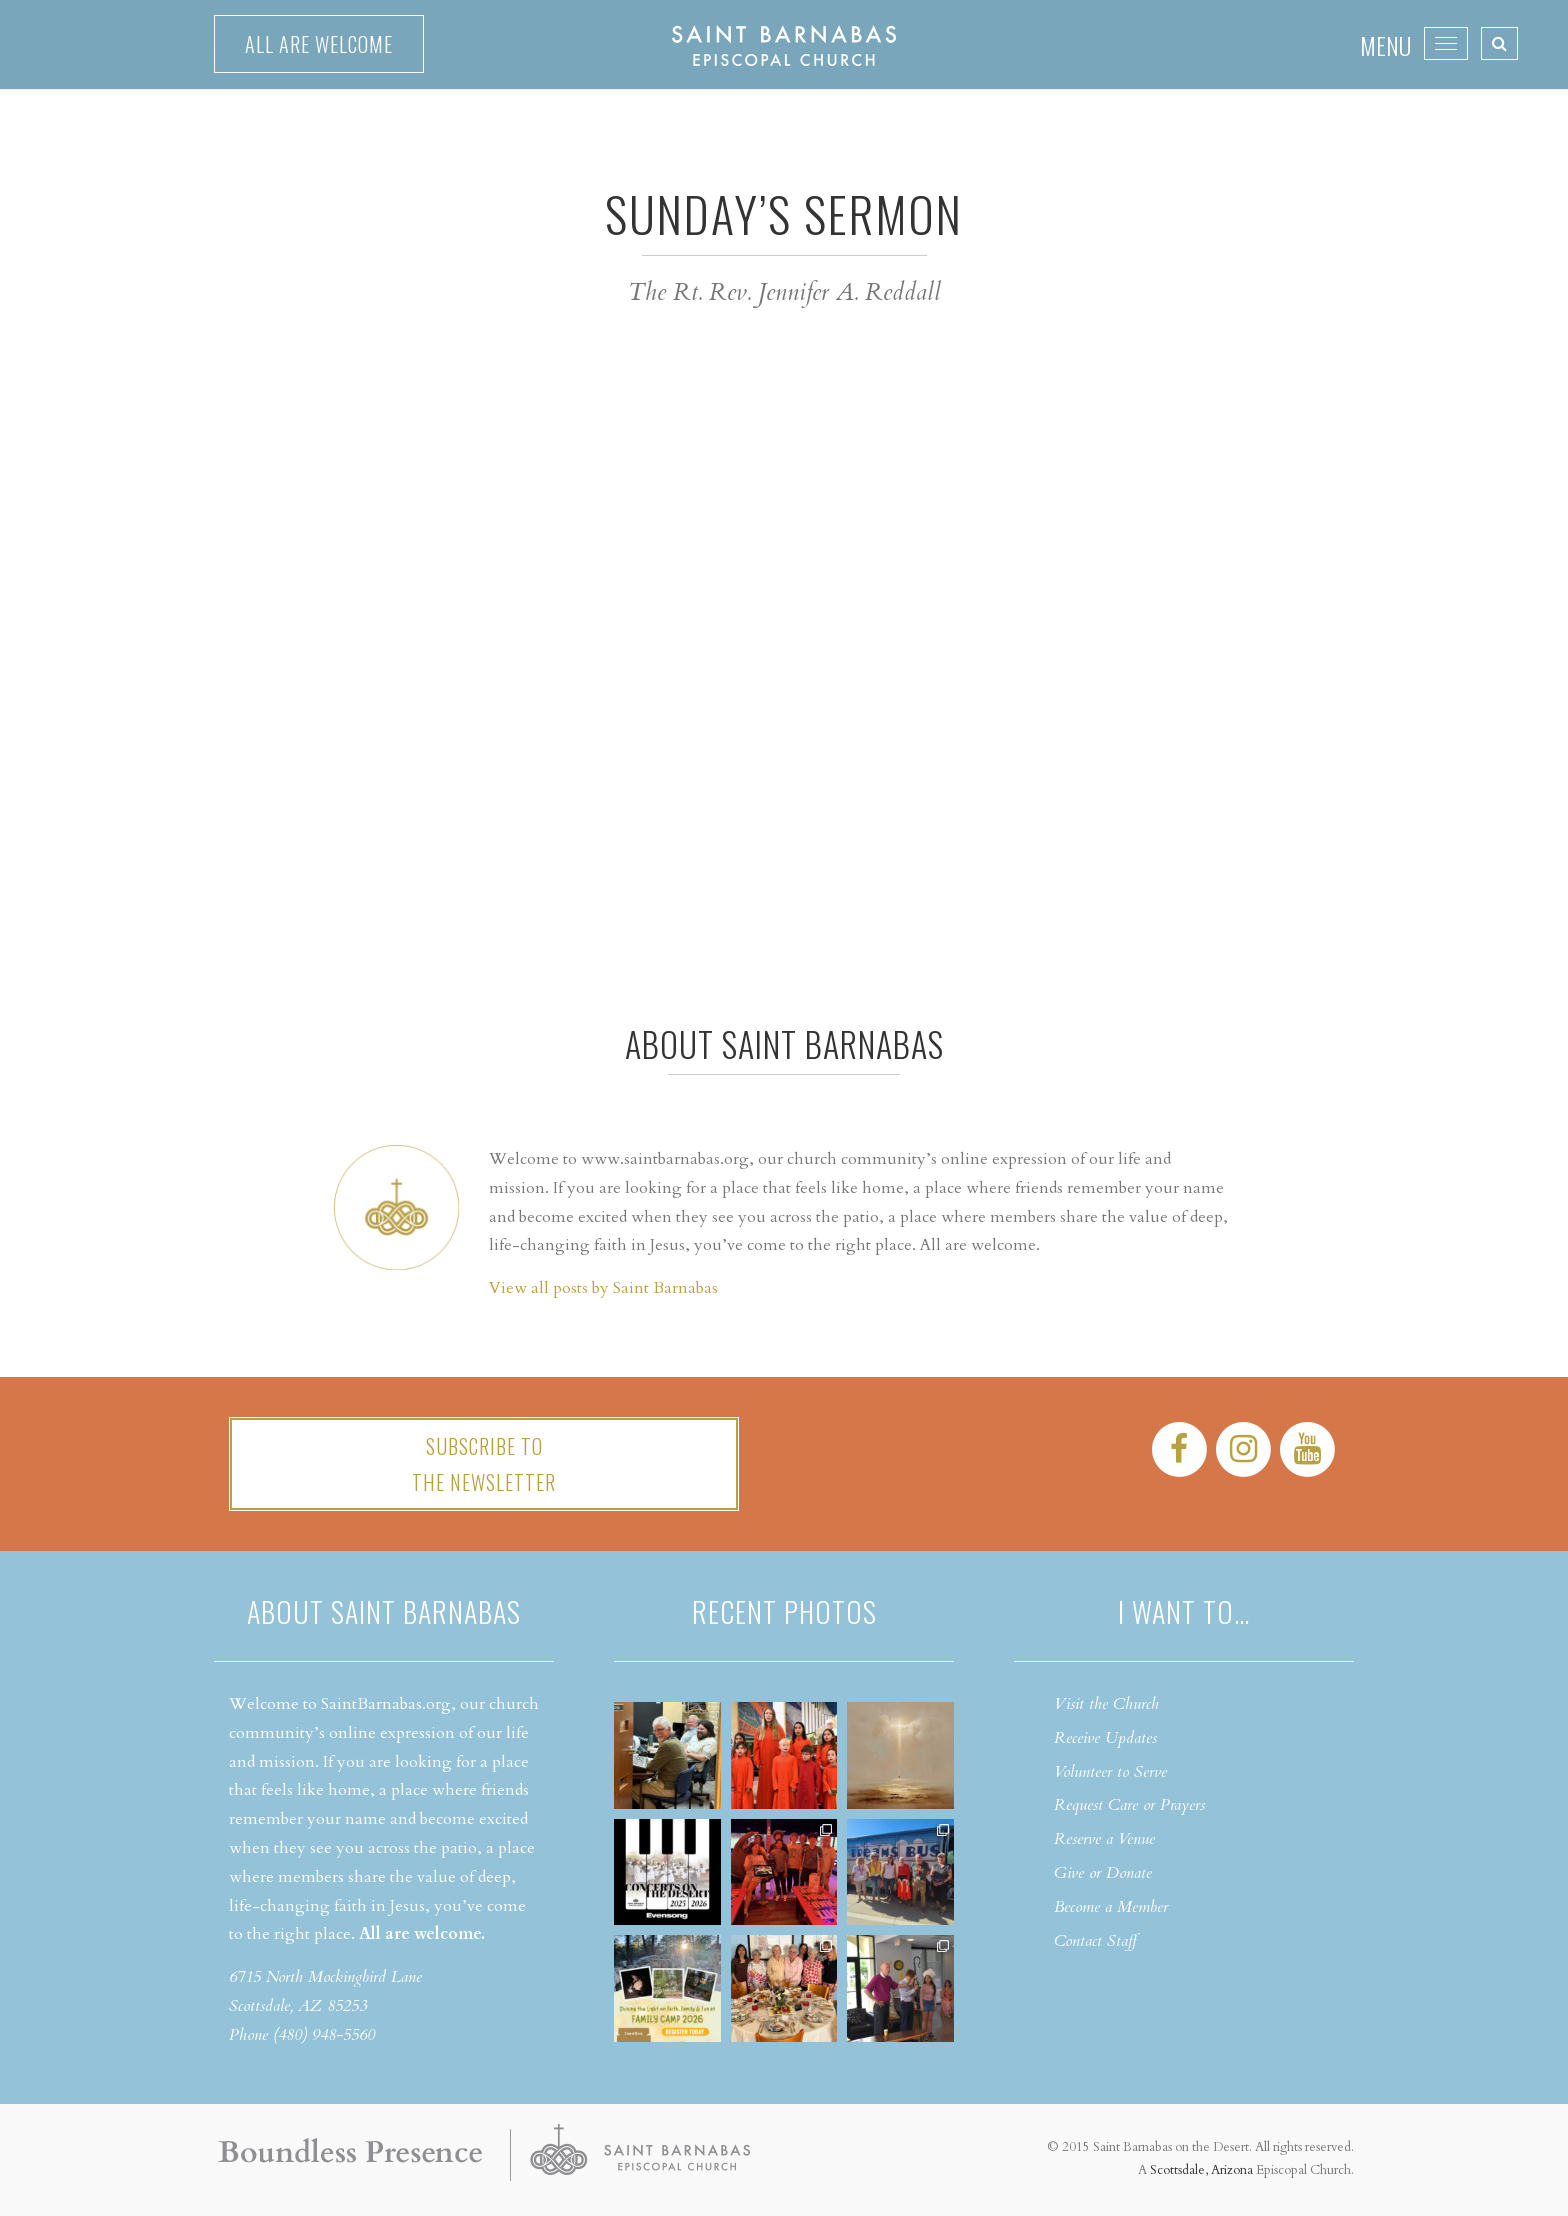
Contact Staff (1095, 1941)
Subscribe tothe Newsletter (484, 1464)
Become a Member (1111, 1907)
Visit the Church (1106, 1704)
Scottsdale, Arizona (1201, 2170)
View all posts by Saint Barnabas (603, 1288)
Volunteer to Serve (1110, 1772)
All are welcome (319, 44)
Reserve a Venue (1104, 1839)
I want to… (1184, 1611)
